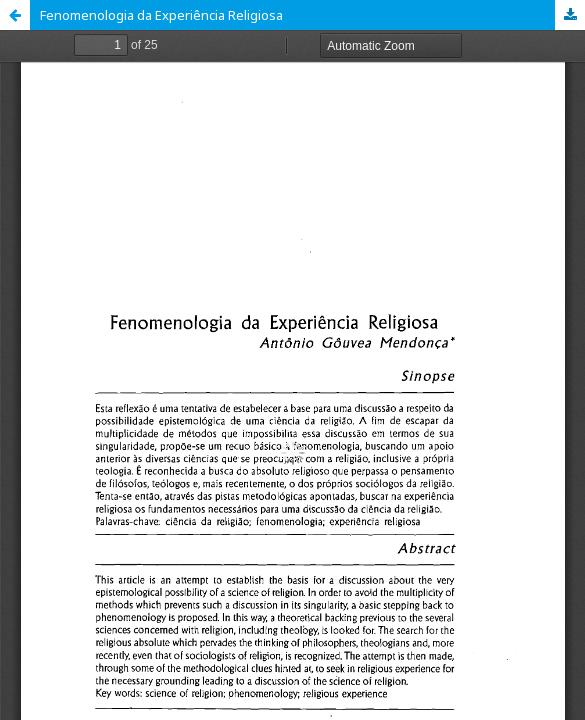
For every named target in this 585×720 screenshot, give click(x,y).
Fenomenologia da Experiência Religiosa (161, 15)
